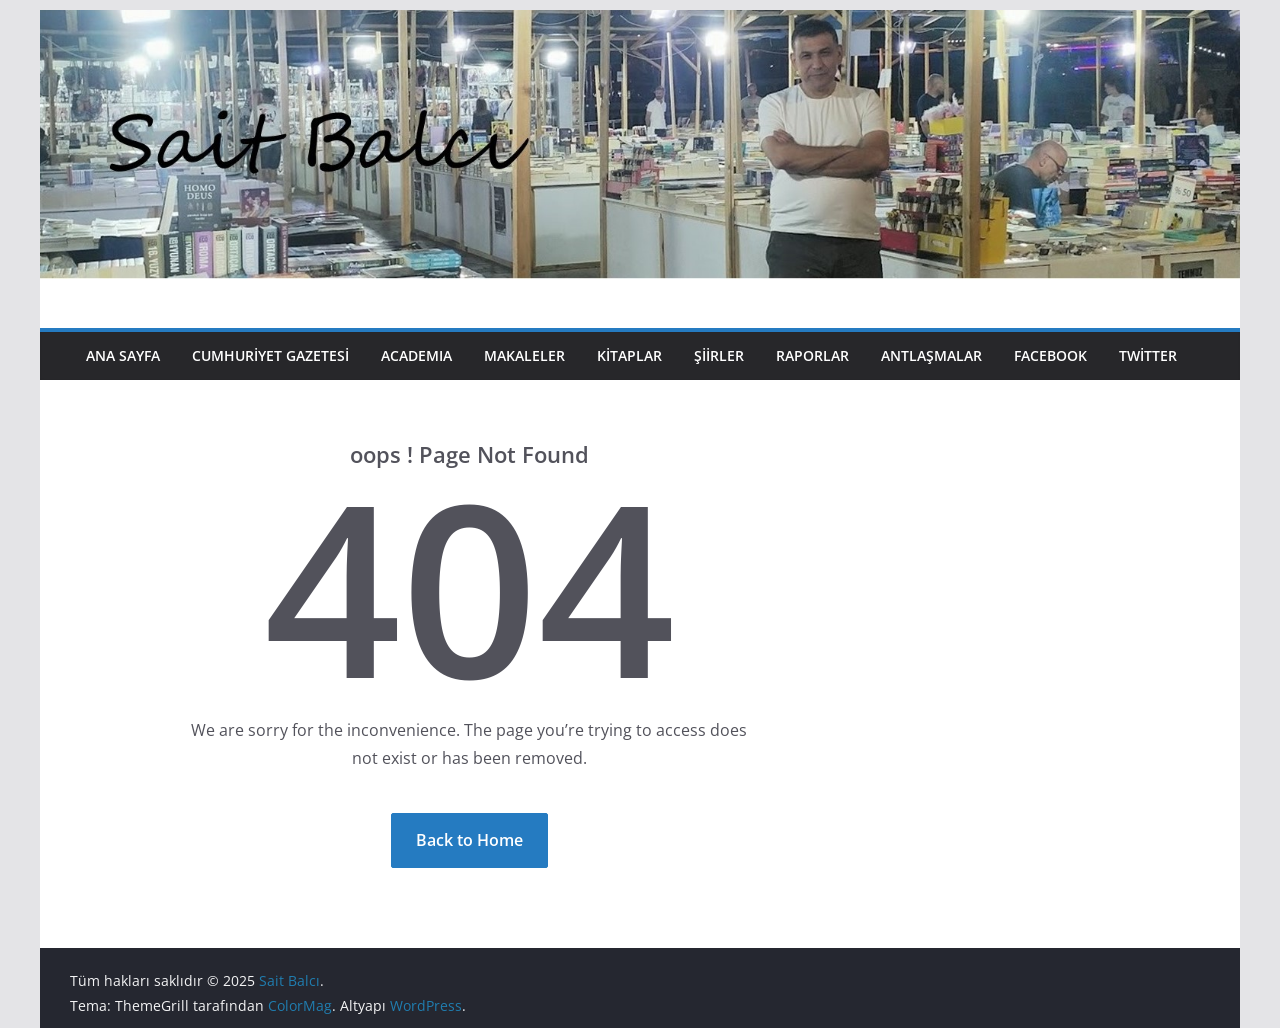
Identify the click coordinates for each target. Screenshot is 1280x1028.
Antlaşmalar (931, 355)
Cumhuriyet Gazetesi (270, 355)
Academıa (416, 355)
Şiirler (719, 355)
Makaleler (524, 355)
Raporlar (812, 355)
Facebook (1050, 355)
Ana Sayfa (123, 355)
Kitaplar (629, 355)
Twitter (1148, 355)
